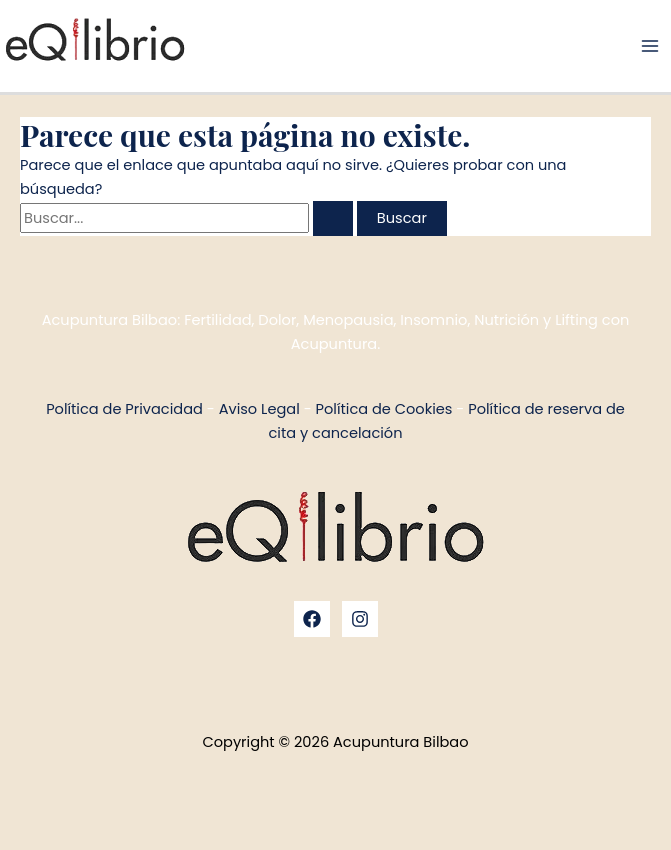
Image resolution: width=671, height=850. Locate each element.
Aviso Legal (259, 409)
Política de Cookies (384, 409)
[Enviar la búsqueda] (333, 218)
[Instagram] (360, 619)
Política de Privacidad (124, 409)
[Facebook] (312, 619)
